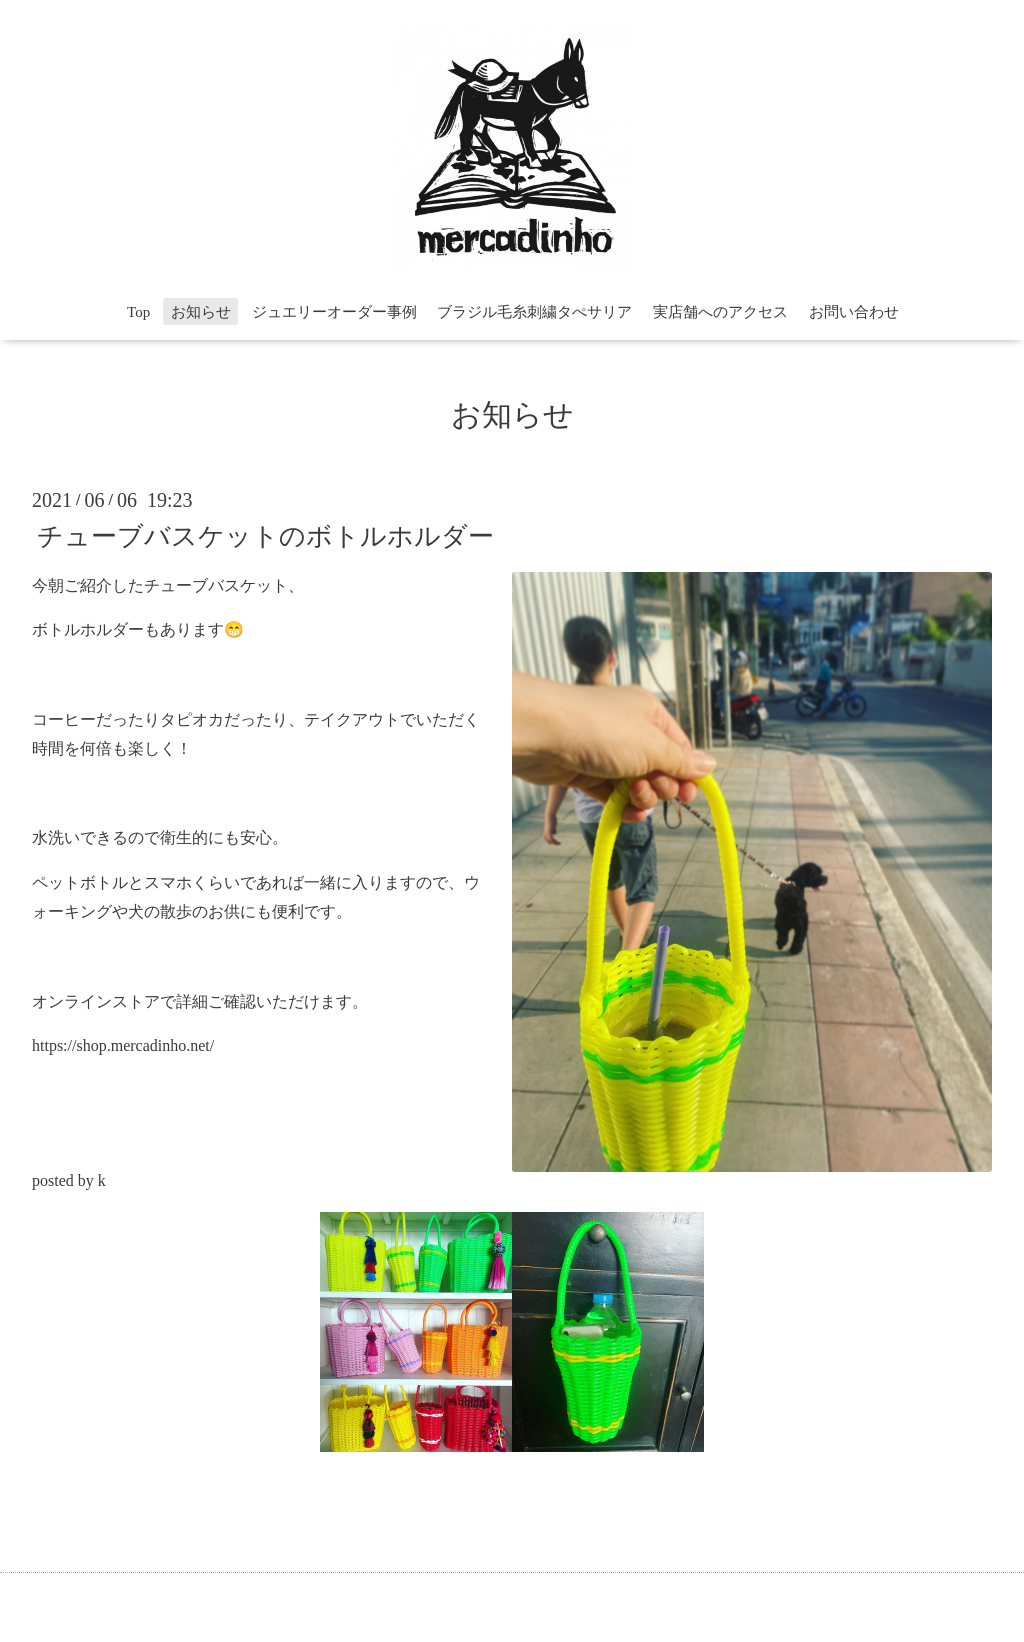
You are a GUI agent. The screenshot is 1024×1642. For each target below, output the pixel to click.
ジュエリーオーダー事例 (334, 312)
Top (138, 312)
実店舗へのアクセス (720, 312)
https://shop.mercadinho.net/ (123, 1045)
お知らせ (201, 312)
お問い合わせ (854, 312)
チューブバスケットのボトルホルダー (265, 535)
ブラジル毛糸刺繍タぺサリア (534, 312)
